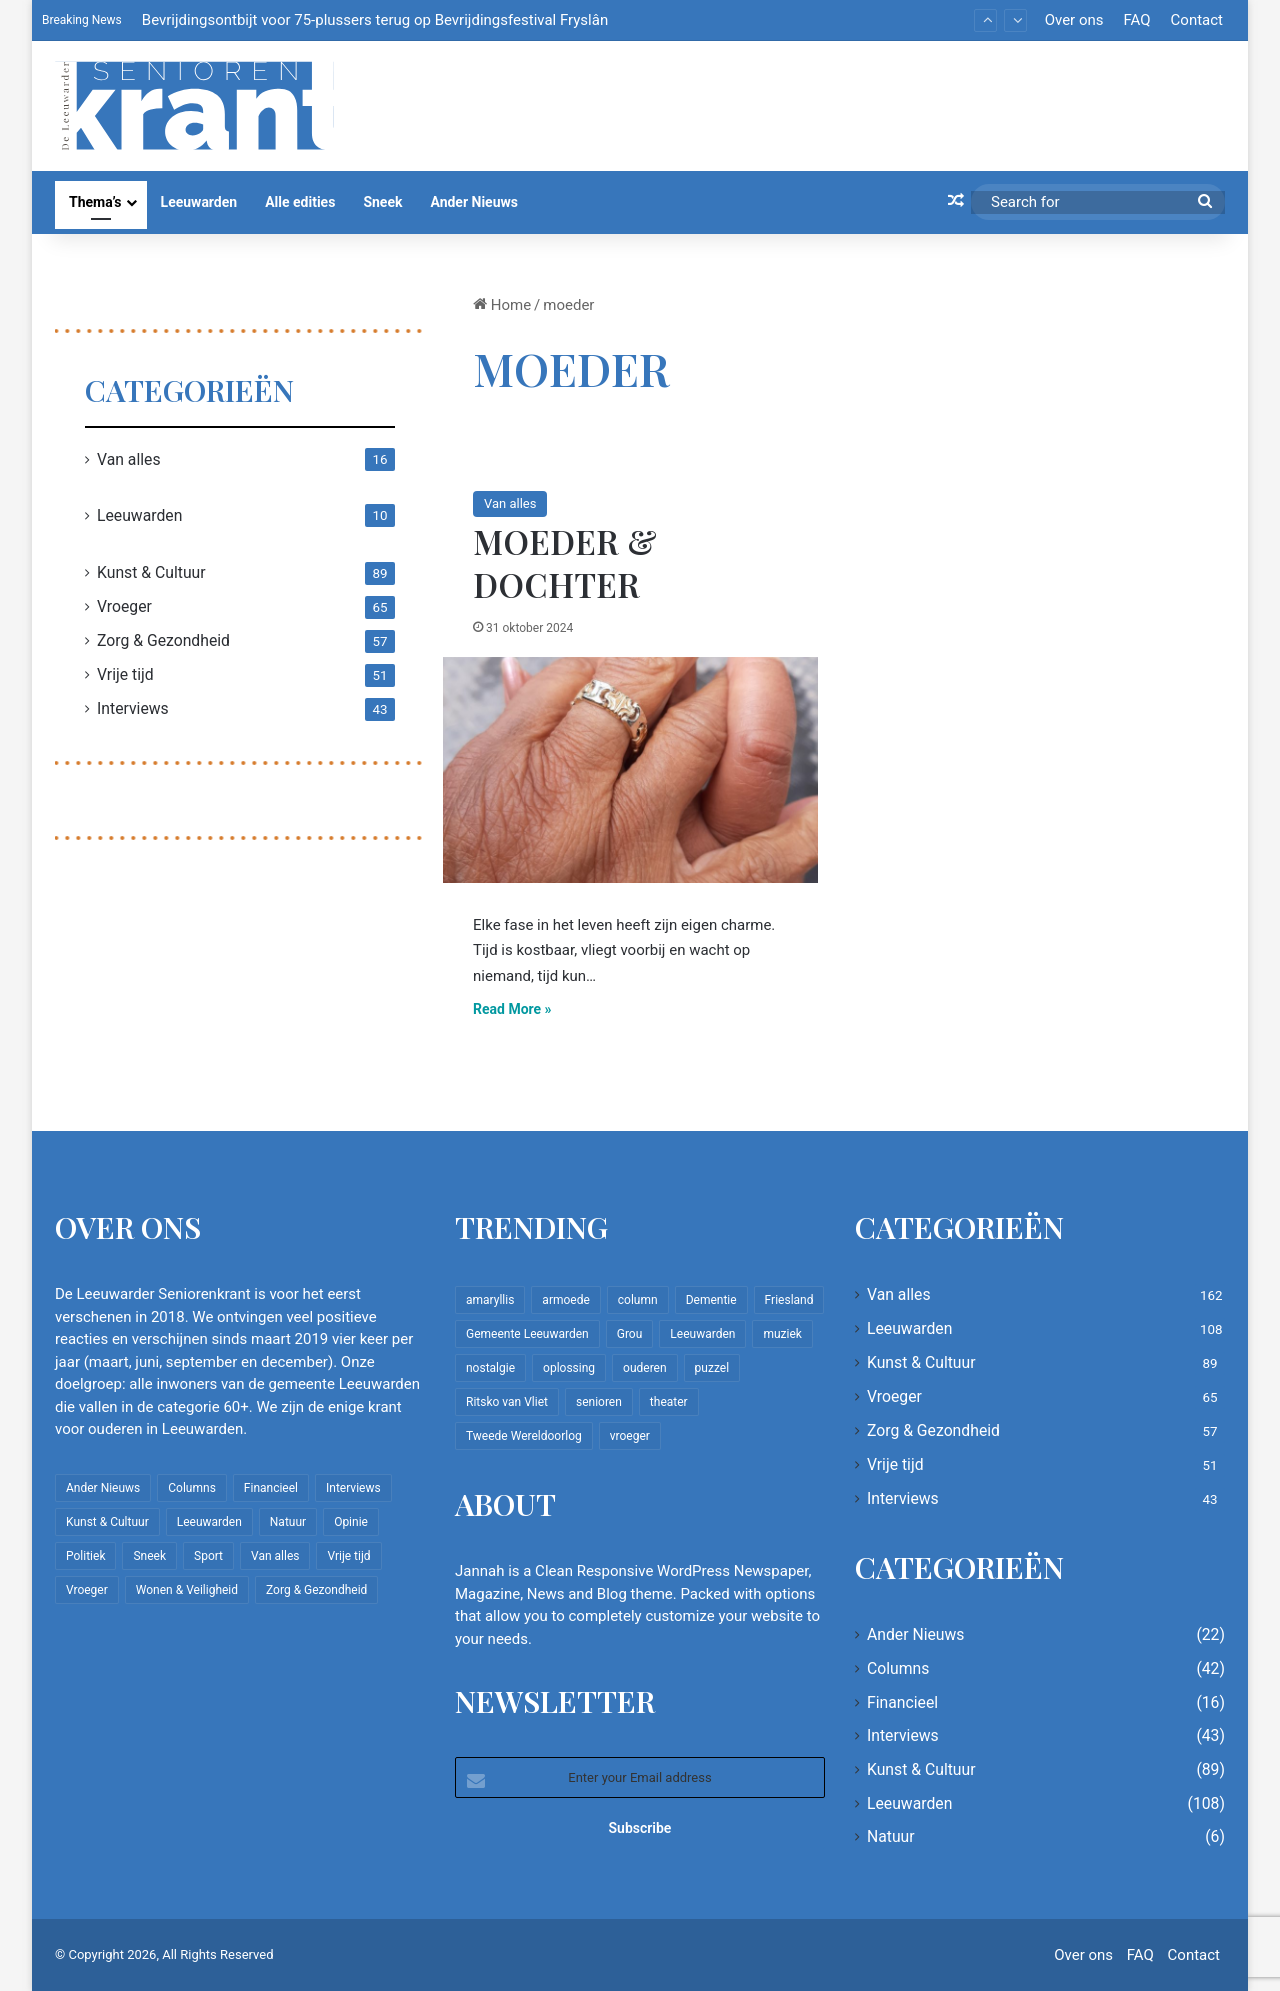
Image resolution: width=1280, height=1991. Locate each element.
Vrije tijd (125, 674)
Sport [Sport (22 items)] (208, 1556)
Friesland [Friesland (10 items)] (789, 1300)
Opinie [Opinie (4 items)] (351, 1522)
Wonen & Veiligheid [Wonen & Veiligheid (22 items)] (187, 1590)
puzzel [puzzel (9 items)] (712, 1368)
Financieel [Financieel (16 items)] (271, 1488)
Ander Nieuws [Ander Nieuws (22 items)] (103, 1488)
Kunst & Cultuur (151, 572)
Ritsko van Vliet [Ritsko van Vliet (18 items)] (507, 1402)
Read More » (512, 1009)
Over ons (1074, 20)
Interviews (133, 708)
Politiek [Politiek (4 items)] (85, 1556)
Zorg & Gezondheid (163, 640)
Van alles (510, 503)
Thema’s (95, 202)
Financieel (902, 1702)
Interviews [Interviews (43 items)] (353, 1488)
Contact (1197, 20)
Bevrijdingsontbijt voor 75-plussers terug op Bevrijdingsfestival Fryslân (375, 20)
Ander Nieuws (474, 202)
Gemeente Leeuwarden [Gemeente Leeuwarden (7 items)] (527, 1334)
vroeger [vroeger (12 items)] (630, 1436)
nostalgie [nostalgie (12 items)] (490, 1368)
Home (502, 305)
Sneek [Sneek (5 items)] (149, 1556)
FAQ (1136, 20)
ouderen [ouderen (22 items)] (645, 1368)
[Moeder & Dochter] (630, 770)
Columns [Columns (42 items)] (192, 1488)
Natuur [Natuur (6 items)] (288, 1522)
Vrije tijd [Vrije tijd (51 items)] (348, 1556)
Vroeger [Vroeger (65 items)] (87, 1590)
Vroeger (124, 606)
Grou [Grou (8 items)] (630, 1334)
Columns (898, 1668)
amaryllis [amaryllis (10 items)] (490, 1300)
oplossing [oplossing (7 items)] (569, 1368)
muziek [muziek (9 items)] (782, 1334)
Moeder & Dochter (565, 562)
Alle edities (300, 202)
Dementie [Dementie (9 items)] (711, 1300)
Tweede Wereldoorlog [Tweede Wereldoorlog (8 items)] (524, 1436)
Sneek (382, 202)
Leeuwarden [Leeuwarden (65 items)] (702, 1334)
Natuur (891, 1836)
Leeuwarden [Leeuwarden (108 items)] (209, 1522)
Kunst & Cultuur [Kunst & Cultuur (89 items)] (107, 1522)
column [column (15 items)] (638, 1300)
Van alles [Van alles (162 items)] (275, 1556)
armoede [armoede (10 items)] (565, 1300)
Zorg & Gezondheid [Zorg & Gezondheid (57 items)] (316, 1590)
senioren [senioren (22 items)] (599, 1402)
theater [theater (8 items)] (669, 1402)
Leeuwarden (199, 202)
